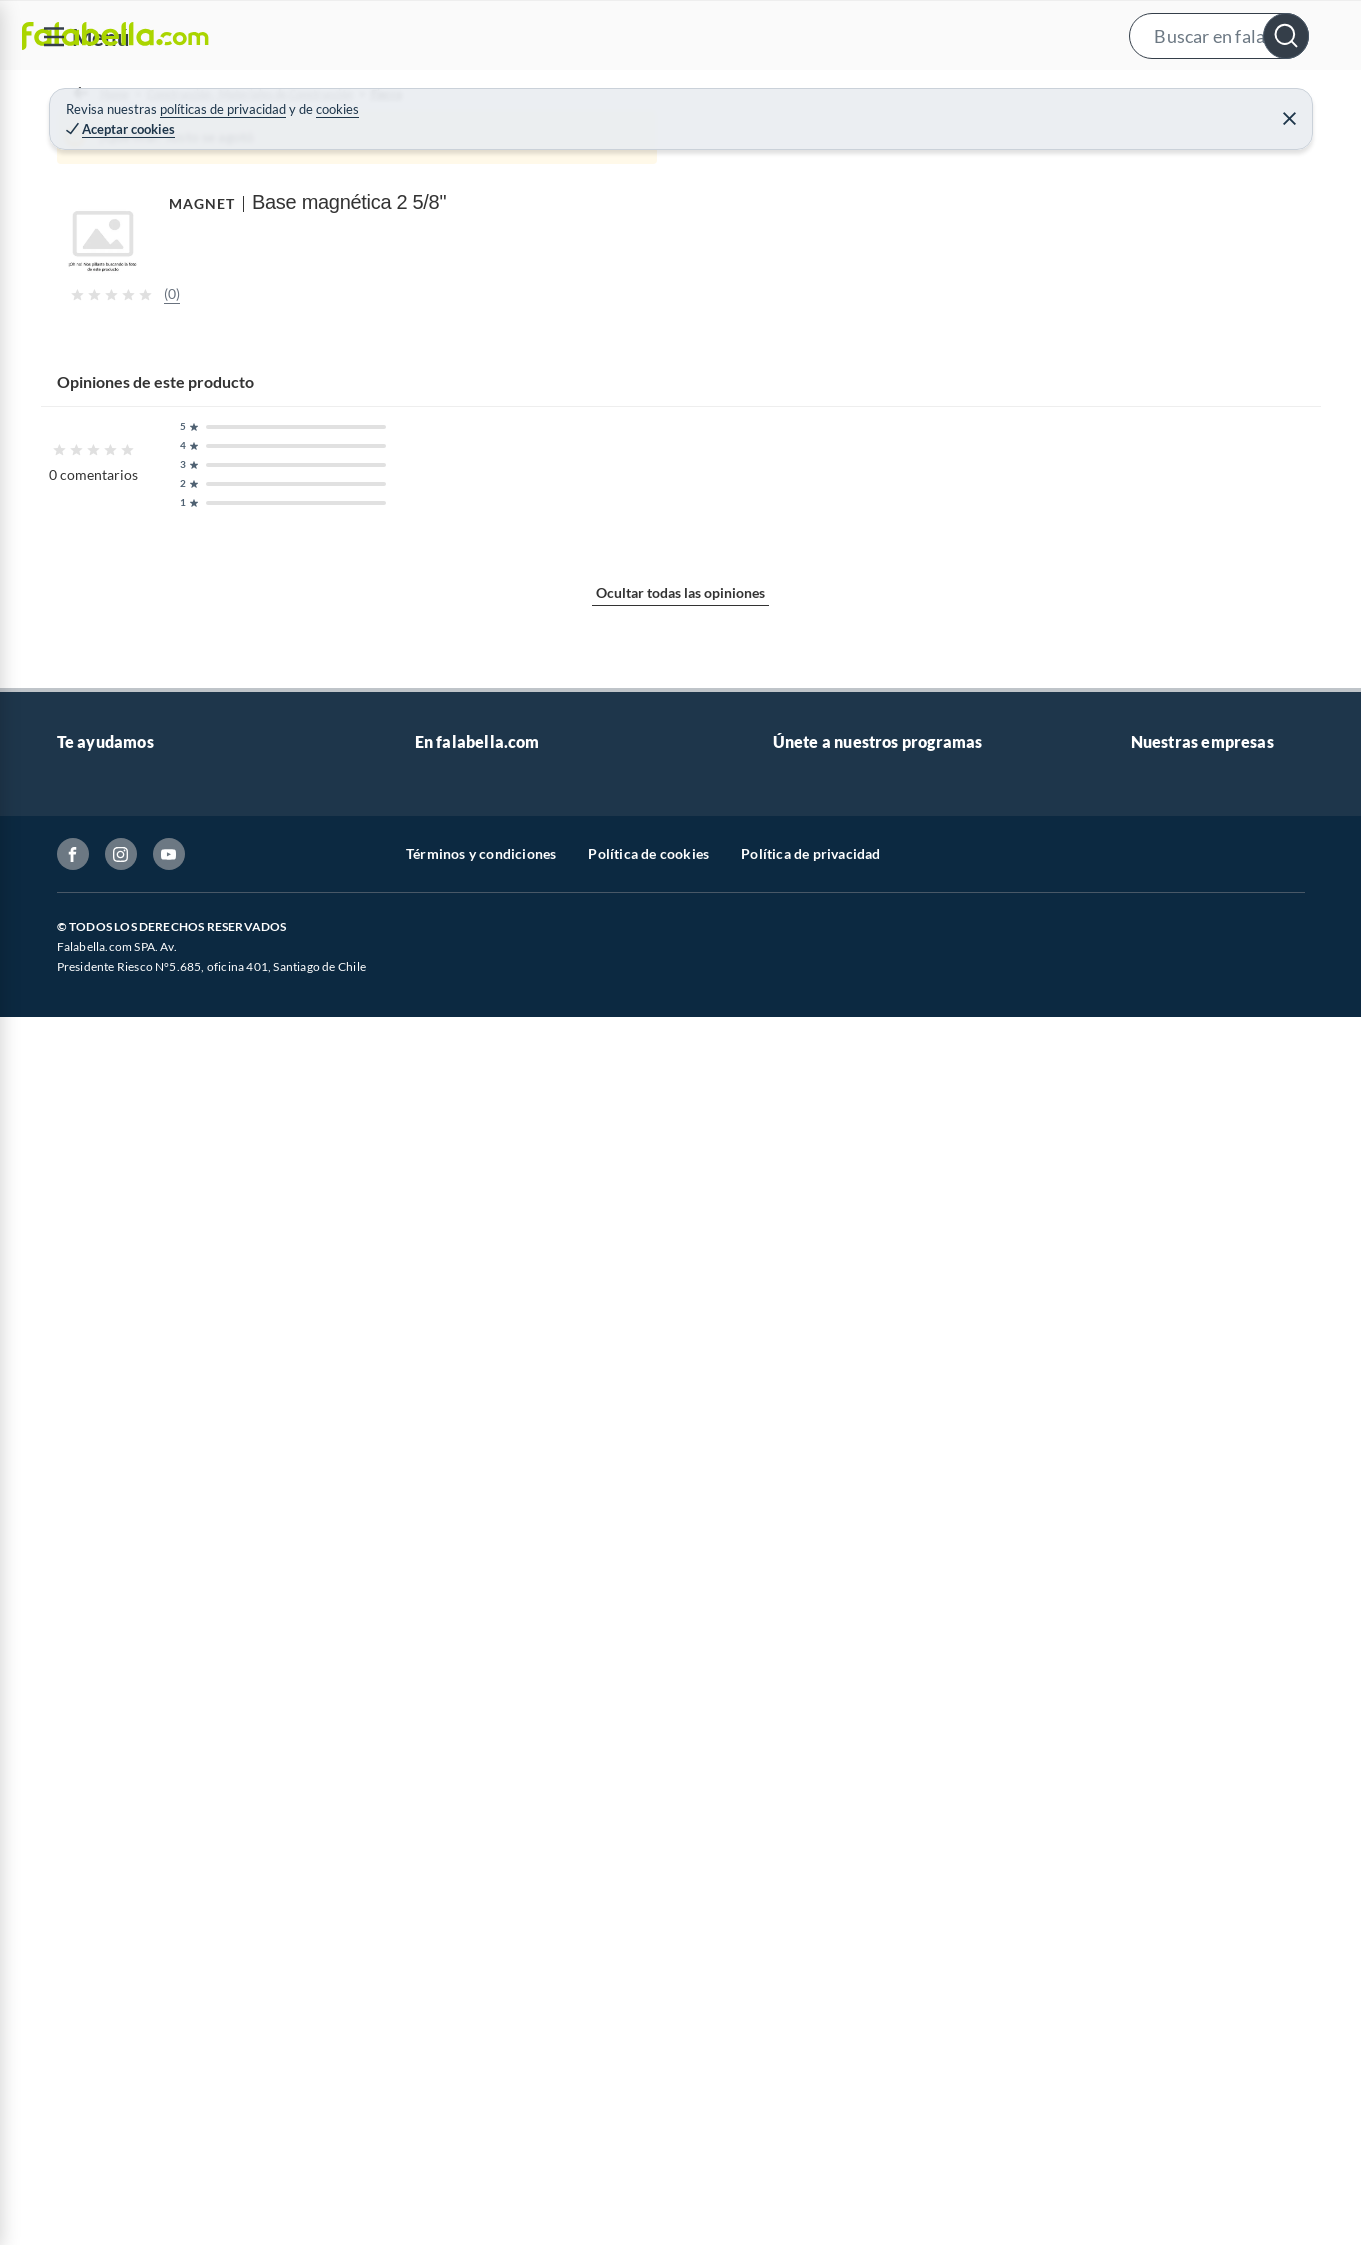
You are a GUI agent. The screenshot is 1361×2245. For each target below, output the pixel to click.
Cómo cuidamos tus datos (137, 2166)
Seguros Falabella (1185, 2134)
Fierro (441, 145)
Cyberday (445, 2070)
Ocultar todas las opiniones (680, 1747)
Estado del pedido (112, 2038)
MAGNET (874, 178)
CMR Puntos (812, 1910)
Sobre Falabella (1178, 1910)
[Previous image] (186, 499)
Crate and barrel (466, 2198)
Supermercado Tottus (1197, 2038)
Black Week (451, 2134)
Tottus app (1163, 2230)
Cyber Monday (461, 2038)
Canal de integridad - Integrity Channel (177, 2102)
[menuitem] (1112, 96)
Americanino (455, 2230)
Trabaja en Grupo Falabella (498, 2006)
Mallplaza (1161, 2198)
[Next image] (776, 499)
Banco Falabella (1180, 2102)
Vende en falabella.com (967, 96)
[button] (678, 35)
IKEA (1147, 2070)
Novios (1239, 96)
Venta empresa (461, 1974)
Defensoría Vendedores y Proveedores (176, 2134)
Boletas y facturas (112, 2006)
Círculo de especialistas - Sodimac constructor (916, 2006)
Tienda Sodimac (1180, 2006)
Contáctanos (96, 1910)
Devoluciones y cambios (132, 1974)
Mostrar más (424, 1334)
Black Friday (453, 2102)
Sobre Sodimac (1177, 1942)
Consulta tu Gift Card (123, 2198)
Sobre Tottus (1170, 1974)
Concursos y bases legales (136, 2070)
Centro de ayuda (108, 1942)
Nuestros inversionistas (488, 1942)
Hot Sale (441, 2166)
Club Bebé (805, 1974)
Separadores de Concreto (559, 145)
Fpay (1146, 2166)
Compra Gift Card (113, 2230)
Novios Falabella (824, 1942)
